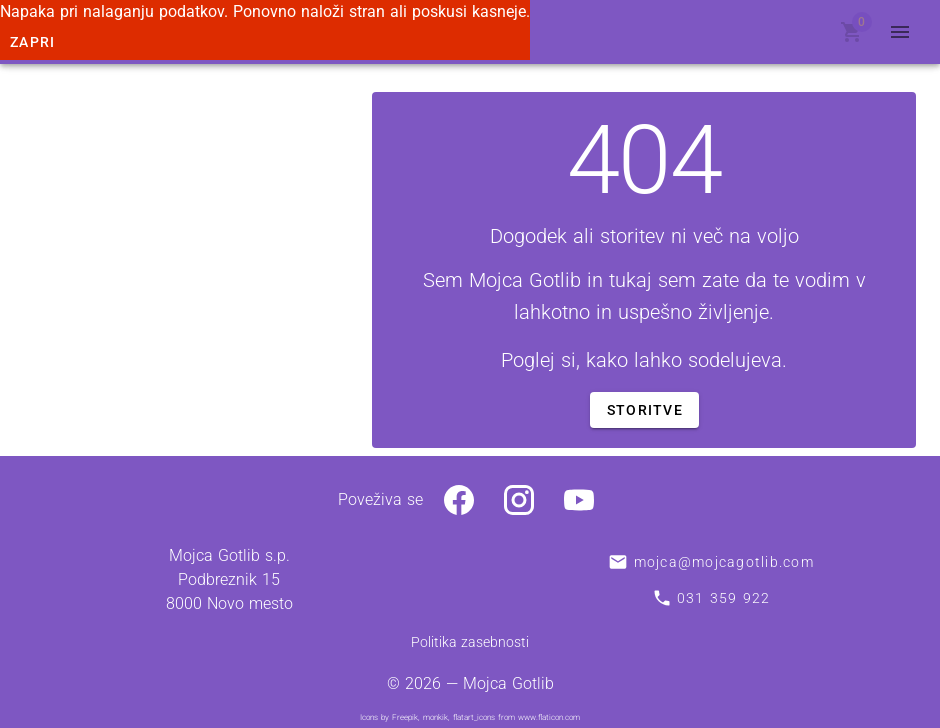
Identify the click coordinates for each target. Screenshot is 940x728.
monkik (435, 717)
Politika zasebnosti (470, 642)
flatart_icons (474, 717)
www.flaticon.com (549, 717)
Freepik (405, 717)
